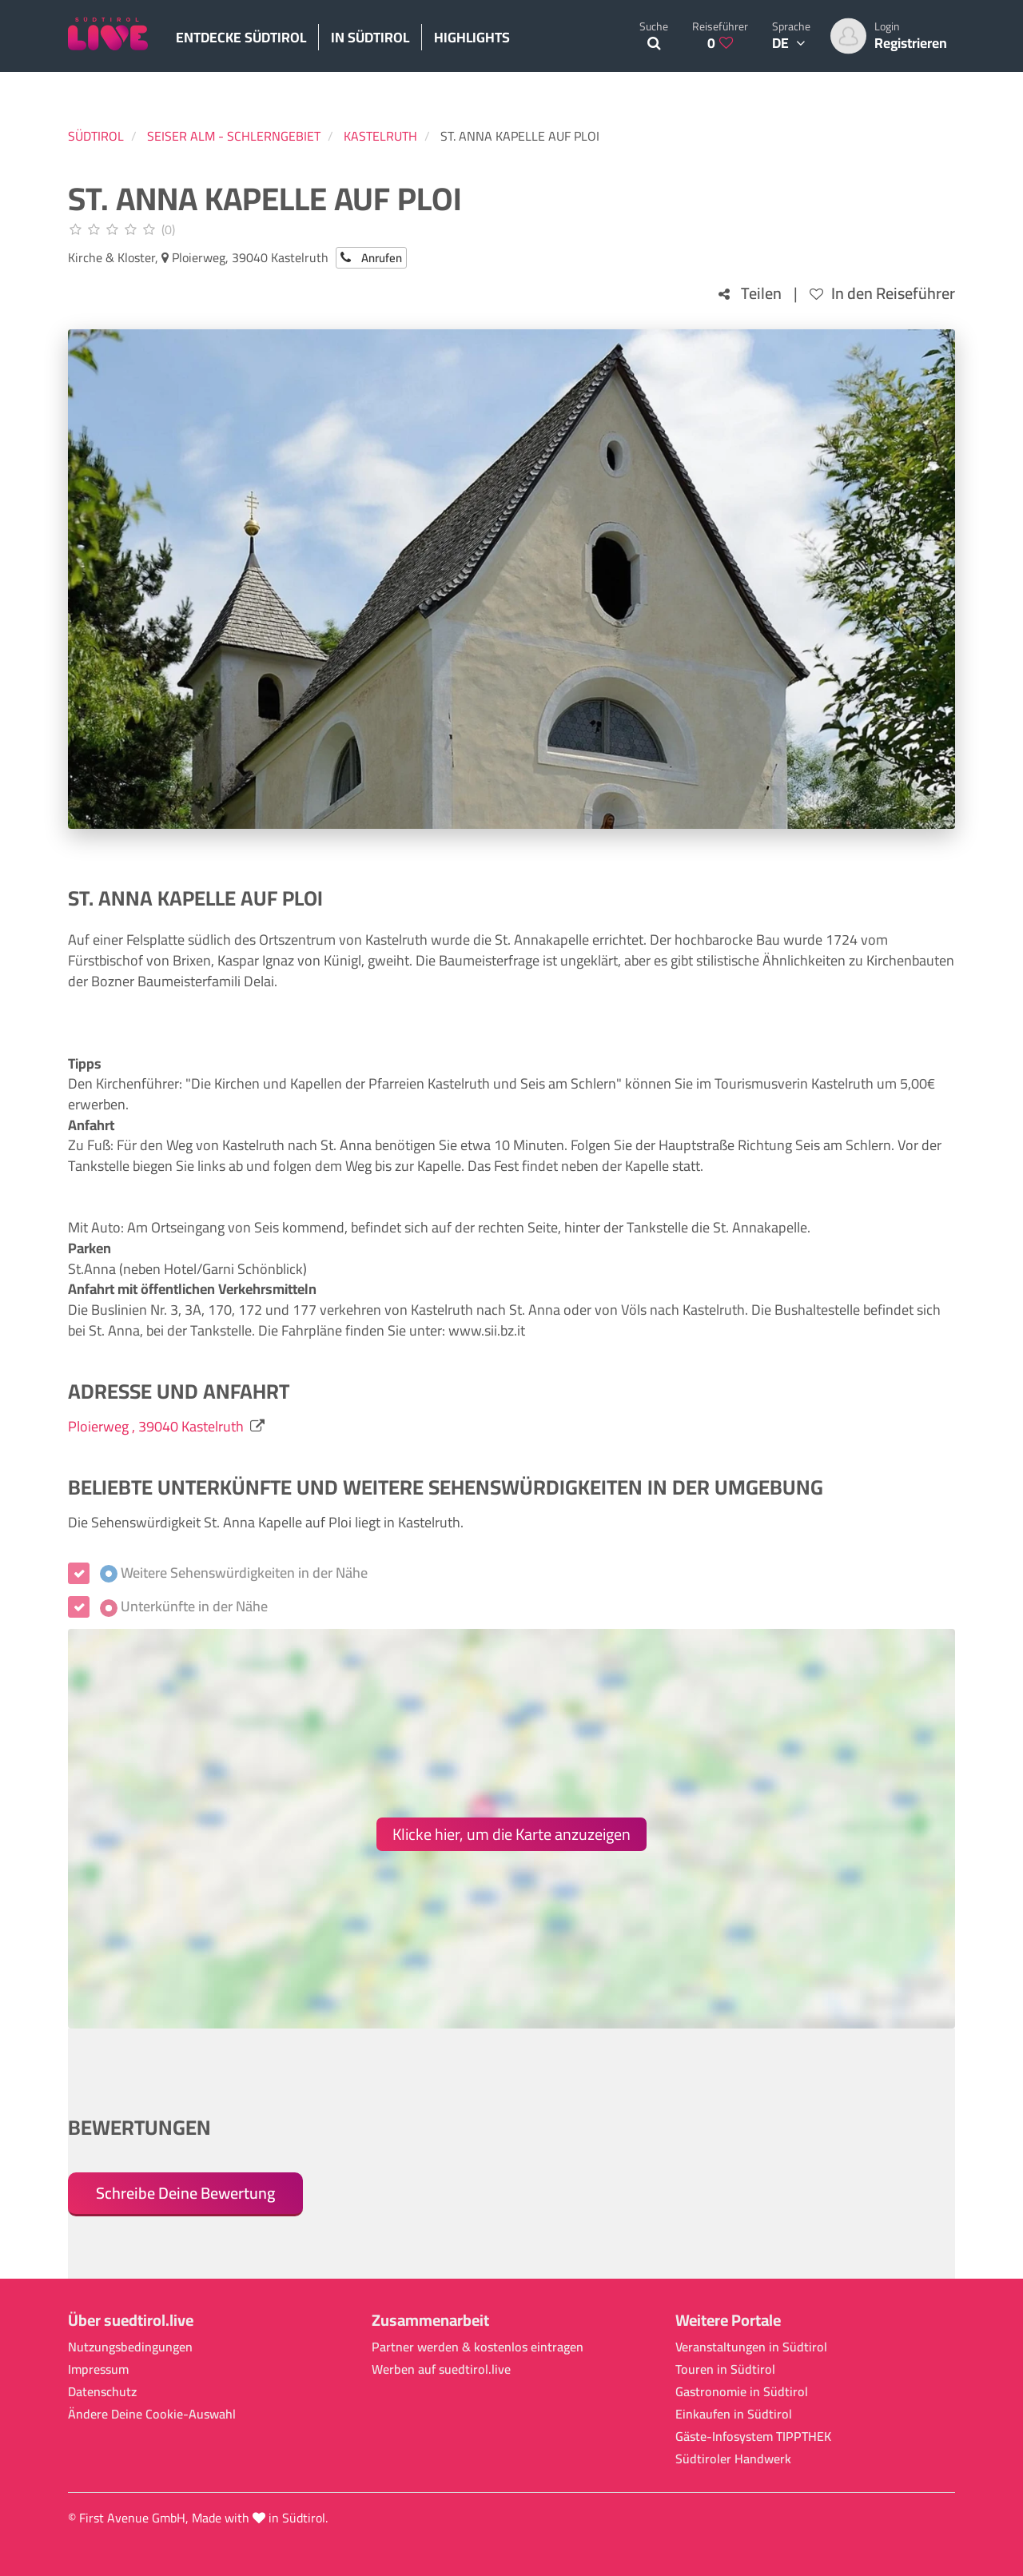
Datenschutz (102, 2392)
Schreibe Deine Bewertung (185, 2193)
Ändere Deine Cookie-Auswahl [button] (152, 2414)
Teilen (750, 293)
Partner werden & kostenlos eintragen (477, 2347)
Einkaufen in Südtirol (733, 2414)
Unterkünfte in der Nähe (184, 1606)
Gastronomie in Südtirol (741, 2392)
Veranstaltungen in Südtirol (751, 2347)
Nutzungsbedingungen (130, 2347)
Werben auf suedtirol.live (441, 2369)
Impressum (98, 2369)
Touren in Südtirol (725, 2369)
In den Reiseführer (882, 293)
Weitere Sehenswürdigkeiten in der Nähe (234, 1573)
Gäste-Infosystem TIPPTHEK (753, 2436)
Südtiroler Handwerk (733, 2459)
